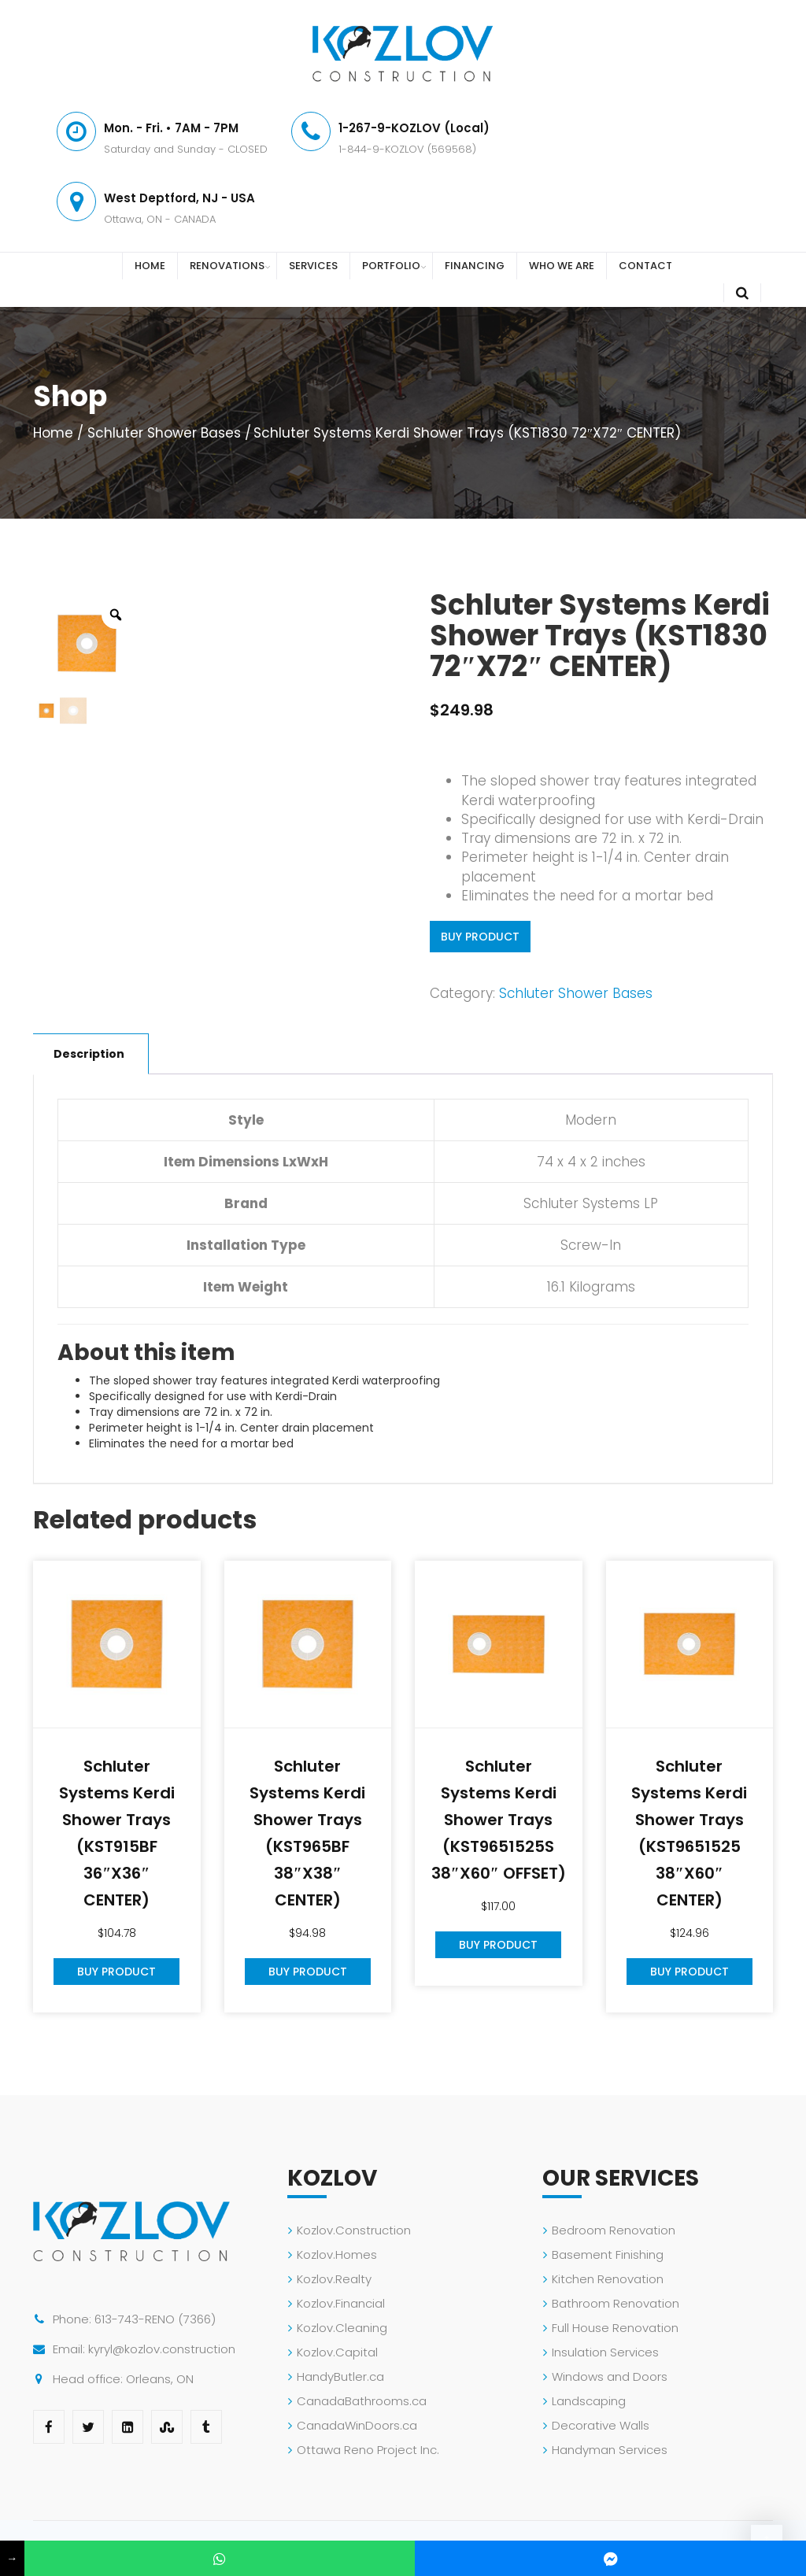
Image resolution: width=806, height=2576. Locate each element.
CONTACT (645, 265)
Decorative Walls (600, 2425)
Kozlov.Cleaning (342, 2327)
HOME (150, 265)
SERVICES (313, 265)
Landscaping (589, 2401)
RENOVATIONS (227, 265)
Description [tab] (89, 1054)
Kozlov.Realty (334, 2279)
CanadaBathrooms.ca (362, 2401)
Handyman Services (609, 2449)
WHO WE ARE (561, 265)
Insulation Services (605, 2352)
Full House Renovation (615, 2327)
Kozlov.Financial (341, 2303)
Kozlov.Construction (354, 2230)
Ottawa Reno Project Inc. (368, 2449)
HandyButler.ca (340, 2376)
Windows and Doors (609, 2376)
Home (53, 432)
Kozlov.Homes (337, 2254)
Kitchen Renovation (608, 2279)
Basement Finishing (608, 2254)
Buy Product (480, 936)
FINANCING (475, 265)
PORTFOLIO (391, 265)
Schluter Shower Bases (164, 432)
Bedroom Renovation (613, 2230)
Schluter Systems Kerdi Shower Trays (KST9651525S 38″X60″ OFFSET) (498, 1819)
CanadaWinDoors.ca (357, 2425)
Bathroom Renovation (615, 2303)
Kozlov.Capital (337, 2352)
